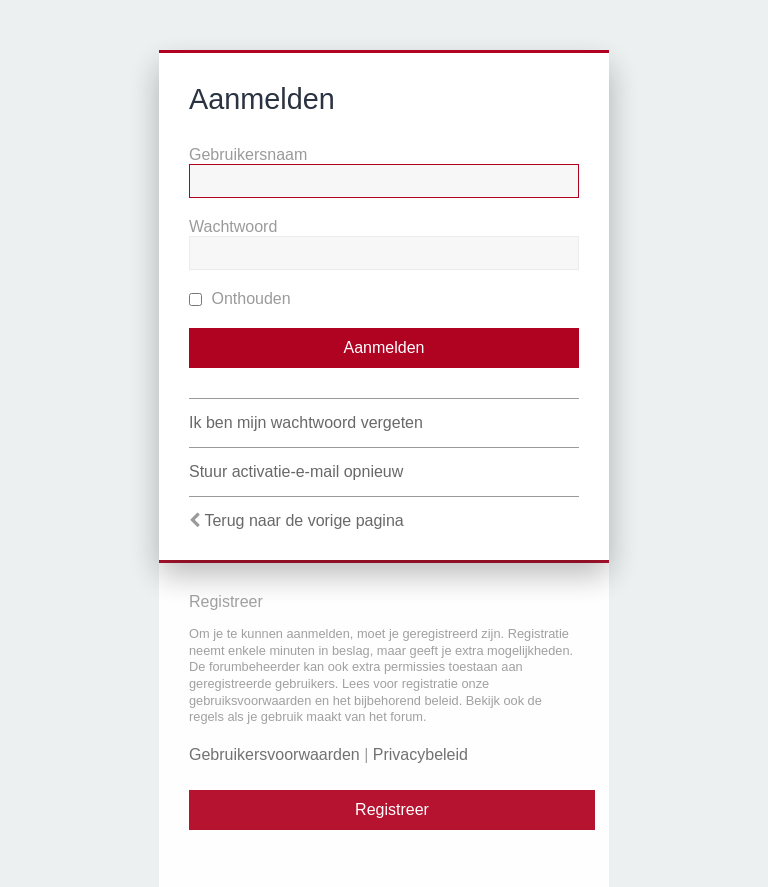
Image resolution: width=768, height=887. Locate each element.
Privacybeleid (420, 754)
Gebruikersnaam (248, 154)
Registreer (392, 809)
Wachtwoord (233, 226)
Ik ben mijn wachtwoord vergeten (306, 422)
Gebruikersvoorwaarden (274, 754)
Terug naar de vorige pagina (303, 520)
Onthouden (240, 298)
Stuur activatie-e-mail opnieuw (296, 471)
